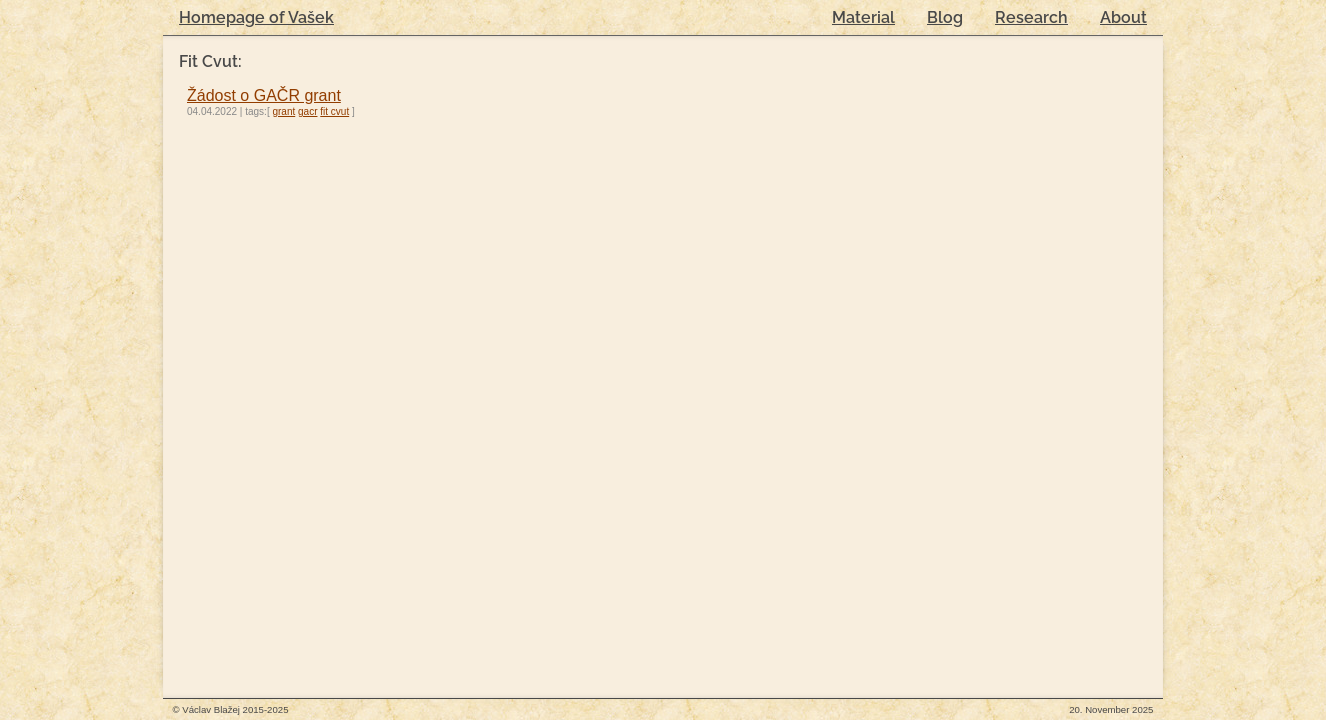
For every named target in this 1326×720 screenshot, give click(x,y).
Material (863, 17)
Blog (945, 17)
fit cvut (334, 111)
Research (1031, 17)
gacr (307, 111)
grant (283, 111)
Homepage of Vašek (256, 17)
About (1123, 17)
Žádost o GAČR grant (264, 95)
